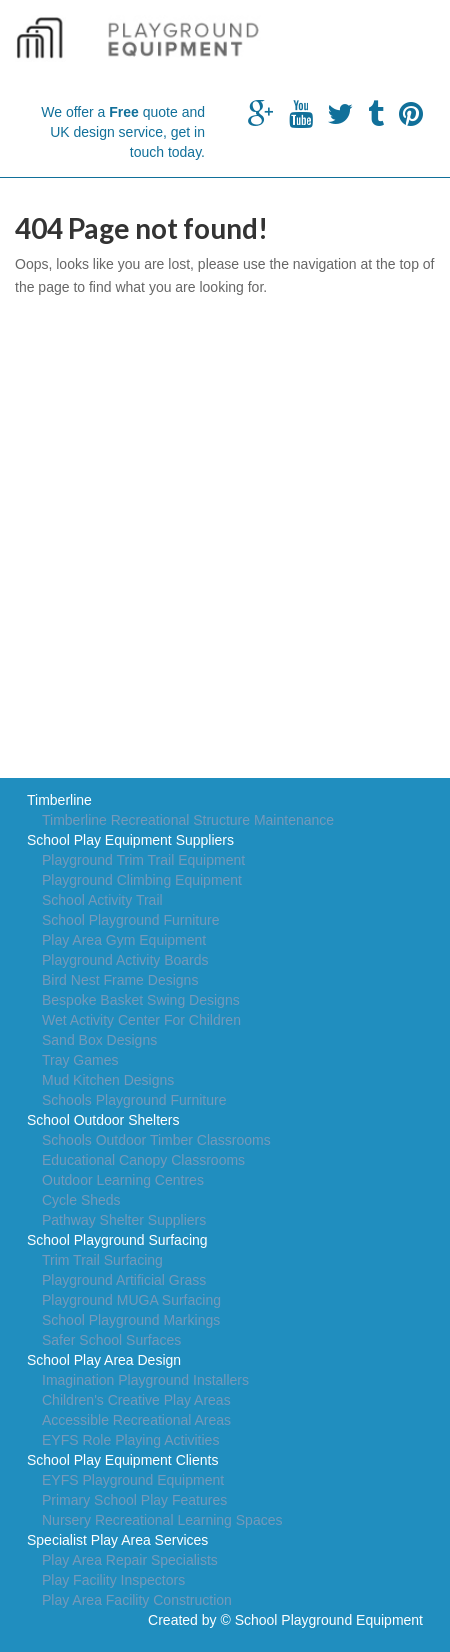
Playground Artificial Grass (124, 1280)
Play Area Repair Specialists (130, 1560)
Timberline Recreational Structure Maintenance (188, 820)
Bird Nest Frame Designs (120, 980)
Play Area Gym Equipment (124, 940)
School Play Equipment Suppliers (130, 840)
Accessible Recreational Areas (136, 1420)
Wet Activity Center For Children (141, 1020)
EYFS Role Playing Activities (130, 1440)
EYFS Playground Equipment (133, 1480)
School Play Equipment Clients (122, 1460)
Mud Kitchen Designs (108, 1080)
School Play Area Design (104, 1360)
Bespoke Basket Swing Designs (141, 1000)
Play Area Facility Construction (137, 1600)
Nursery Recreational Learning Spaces (162, 1520)
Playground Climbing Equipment (142, 880)
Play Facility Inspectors (113, 1580)
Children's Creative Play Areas (136, 1400)
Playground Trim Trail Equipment (143, 860)
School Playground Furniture (130, 920)
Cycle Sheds (81, 1200)
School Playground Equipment (329, 1620)
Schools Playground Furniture (134, 1100)
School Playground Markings (131, 1320)
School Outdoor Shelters (103, 1120)
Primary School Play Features (134, 1500)
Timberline (59, 800)
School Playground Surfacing (117, 1240)
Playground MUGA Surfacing (131, 1300)
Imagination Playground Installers (145, 1380)
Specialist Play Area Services (117, 1540)
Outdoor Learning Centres (123, 1180)
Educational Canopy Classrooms (143, 1160)
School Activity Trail (102, 900)
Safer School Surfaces (111, 1340)
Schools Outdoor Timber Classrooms (156, 1140)
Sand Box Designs (99, 1040)
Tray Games (80, 1060)
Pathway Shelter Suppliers (124, 1220)
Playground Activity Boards (125, 960)
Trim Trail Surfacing (102, 1260)
